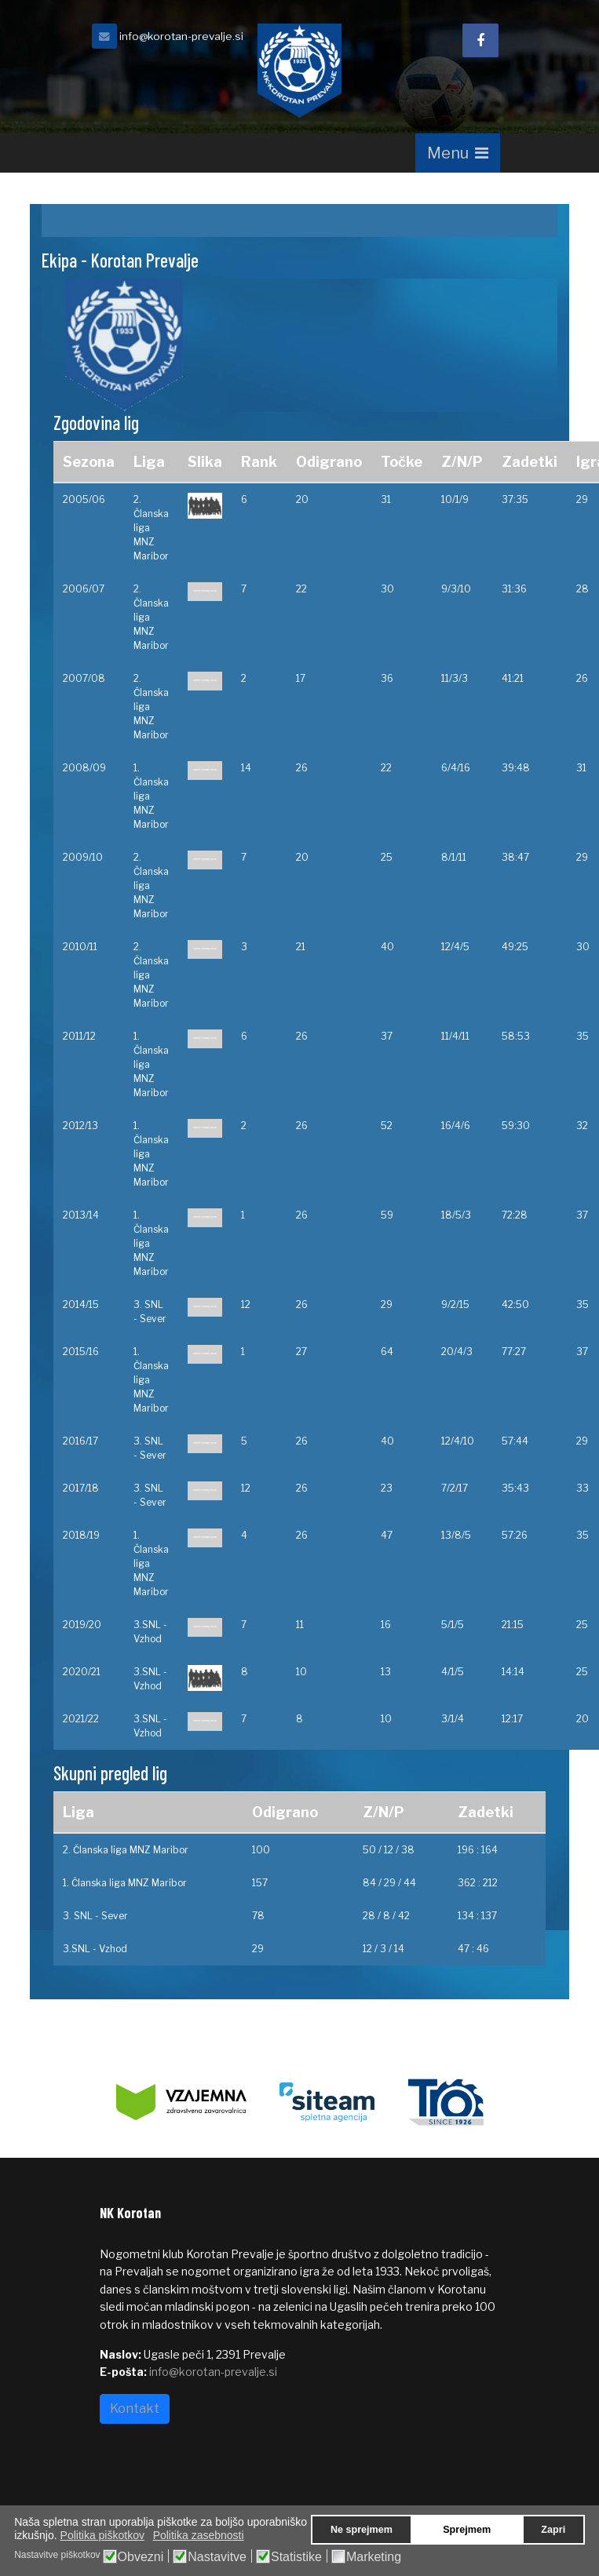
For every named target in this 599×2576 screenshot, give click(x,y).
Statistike (296, 2557)
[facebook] (480, 40)
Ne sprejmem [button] (362, 2529)
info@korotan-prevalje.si (181, 36)
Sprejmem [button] (467, 2529)
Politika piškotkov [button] (102, 2535)
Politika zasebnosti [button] (198, 2535)
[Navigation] (457, 153)
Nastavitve (217, 2557)
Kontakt (134, 2408)
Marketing (373, 2557)
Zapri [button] (553, 2529)
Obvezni (141, 2557)
